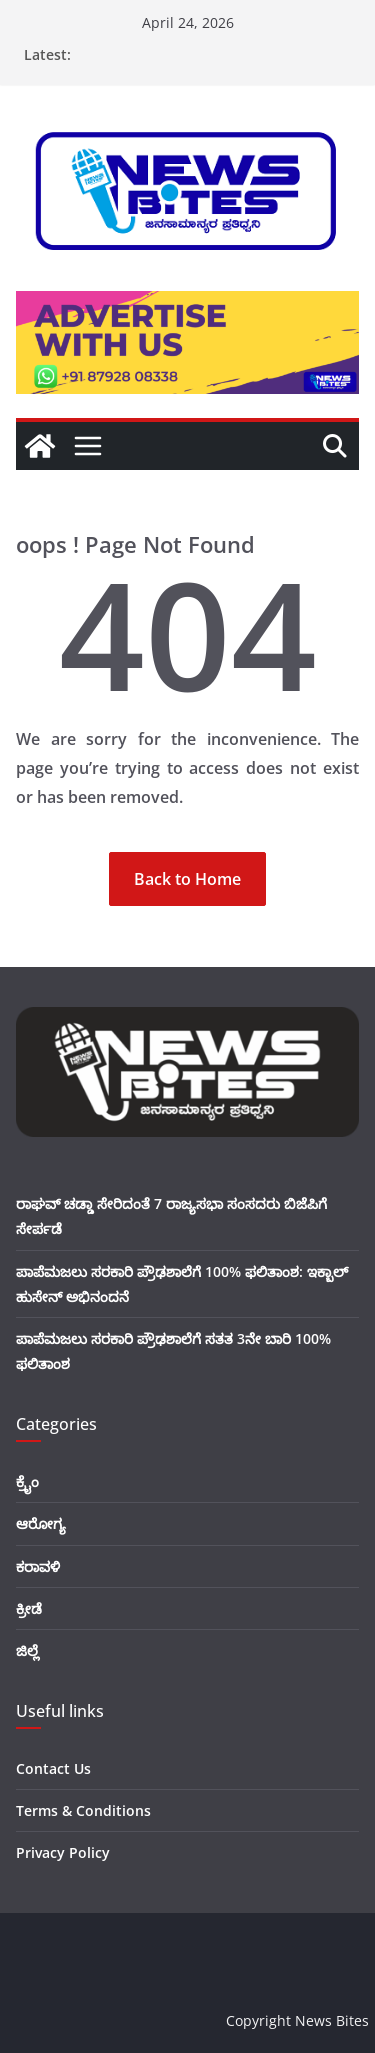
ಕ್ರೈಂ (27, 1481)
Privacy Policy (63, 1852)
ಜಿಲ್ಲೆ (27, 1650)
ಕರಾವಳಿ (38, 1566)
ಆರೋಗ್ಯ (41, 1523)
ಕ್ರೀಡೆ (29, 1608)
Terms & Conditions (83, 1810)
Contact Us (53, 1768)
